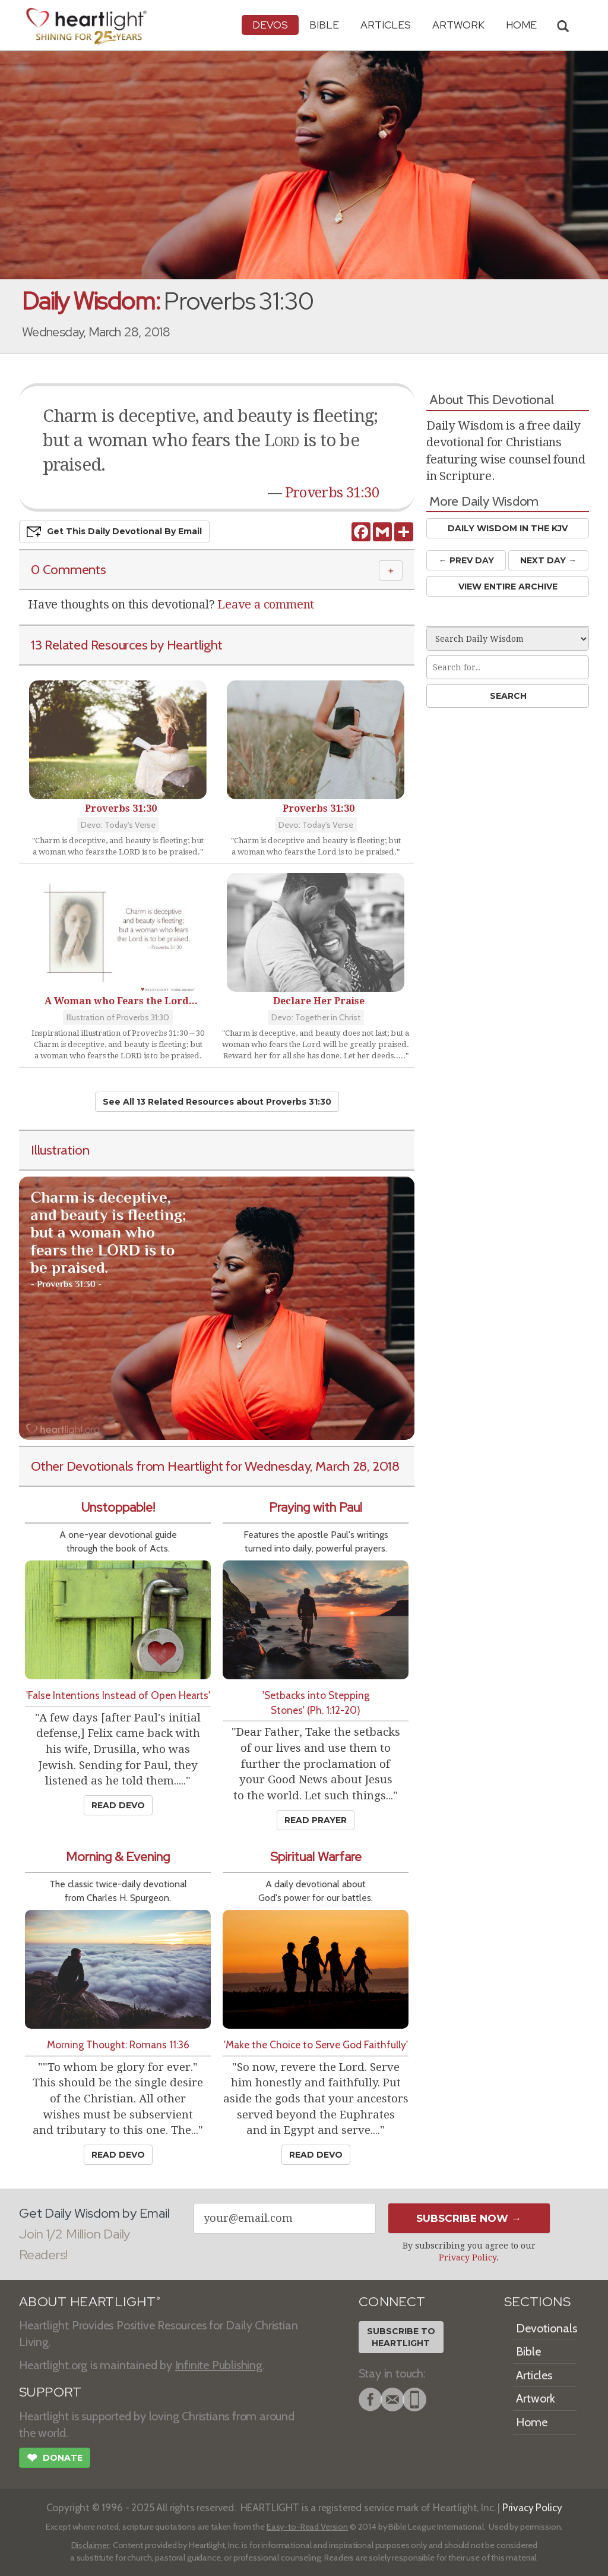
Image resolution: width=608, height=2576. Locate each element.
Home (531, 2422)
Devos (270, 24)
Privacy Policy (467, 2257)
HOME (521, 24)
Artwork (458, 24)
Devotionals (546, 2328)
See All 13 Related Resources (217, 1101)
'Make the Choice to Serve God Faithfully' (316, 2044)
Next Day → (548, 560)
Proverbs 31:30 (332, 492)
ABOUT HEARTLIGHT (89, 2301)
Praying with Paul (315, 1507)
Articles (385, 24)
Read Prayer (315, 1820)
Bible (324, 24)
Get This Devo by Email (114, 532)
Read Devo (118, 1805)
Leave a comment (265, 604)
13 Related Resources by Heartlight (126, 644)
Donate (55, 2459)
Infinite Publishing (218, 2365)
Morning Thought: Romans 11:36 (118, 2044)
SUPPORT (50, 2392)
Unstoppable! (118, 1507)
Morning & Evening (118, 1856)
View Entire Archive (508, 586)
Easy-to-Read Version (307, 2526)
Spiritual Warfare (316, 1856)
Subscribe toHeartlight (401, 2337)
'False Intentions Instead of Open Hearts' (118, 1695)
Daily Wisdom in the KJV (508, 528)
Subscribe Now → (468, 2218)
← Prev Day (466, 560)
